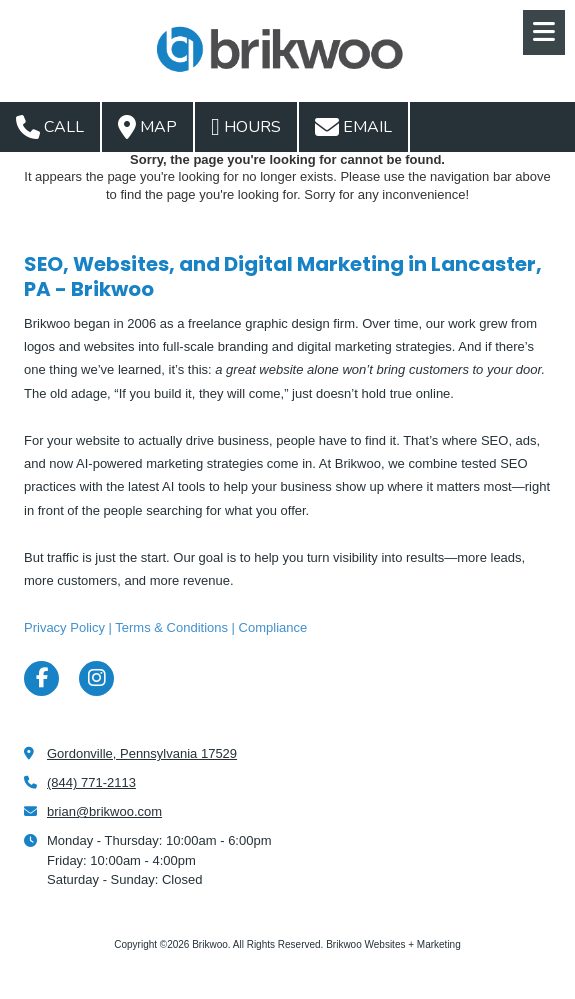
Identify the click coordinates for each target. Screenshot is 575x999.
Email (353, 127)
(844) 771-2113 (91, 782)
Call (50, 127)
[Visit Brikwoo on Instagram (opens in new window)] (96, 678)
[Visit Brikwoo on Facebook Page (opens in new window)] (41, 678)
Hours (246, 127)
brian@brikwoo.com (104, 811)
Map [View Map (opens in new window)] (147, 127)
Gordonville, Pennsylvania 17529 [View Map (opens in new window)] (142, 753)
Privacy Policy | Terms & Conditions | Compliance (165, 627)
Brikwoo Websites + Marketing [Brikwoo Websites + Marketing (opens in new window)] (393, 944)
